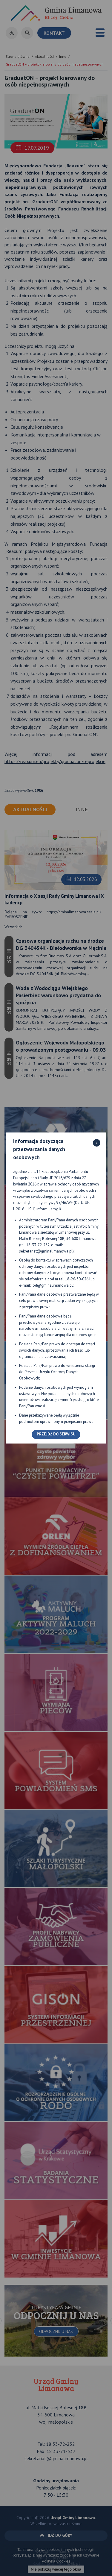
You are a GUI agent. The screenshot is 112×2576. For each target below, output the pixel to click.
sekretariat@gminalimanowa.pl (46, 1251)
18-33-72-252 (38, 1244)
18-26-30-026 (76, 1279)
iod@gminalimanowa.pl (52, 1285)
